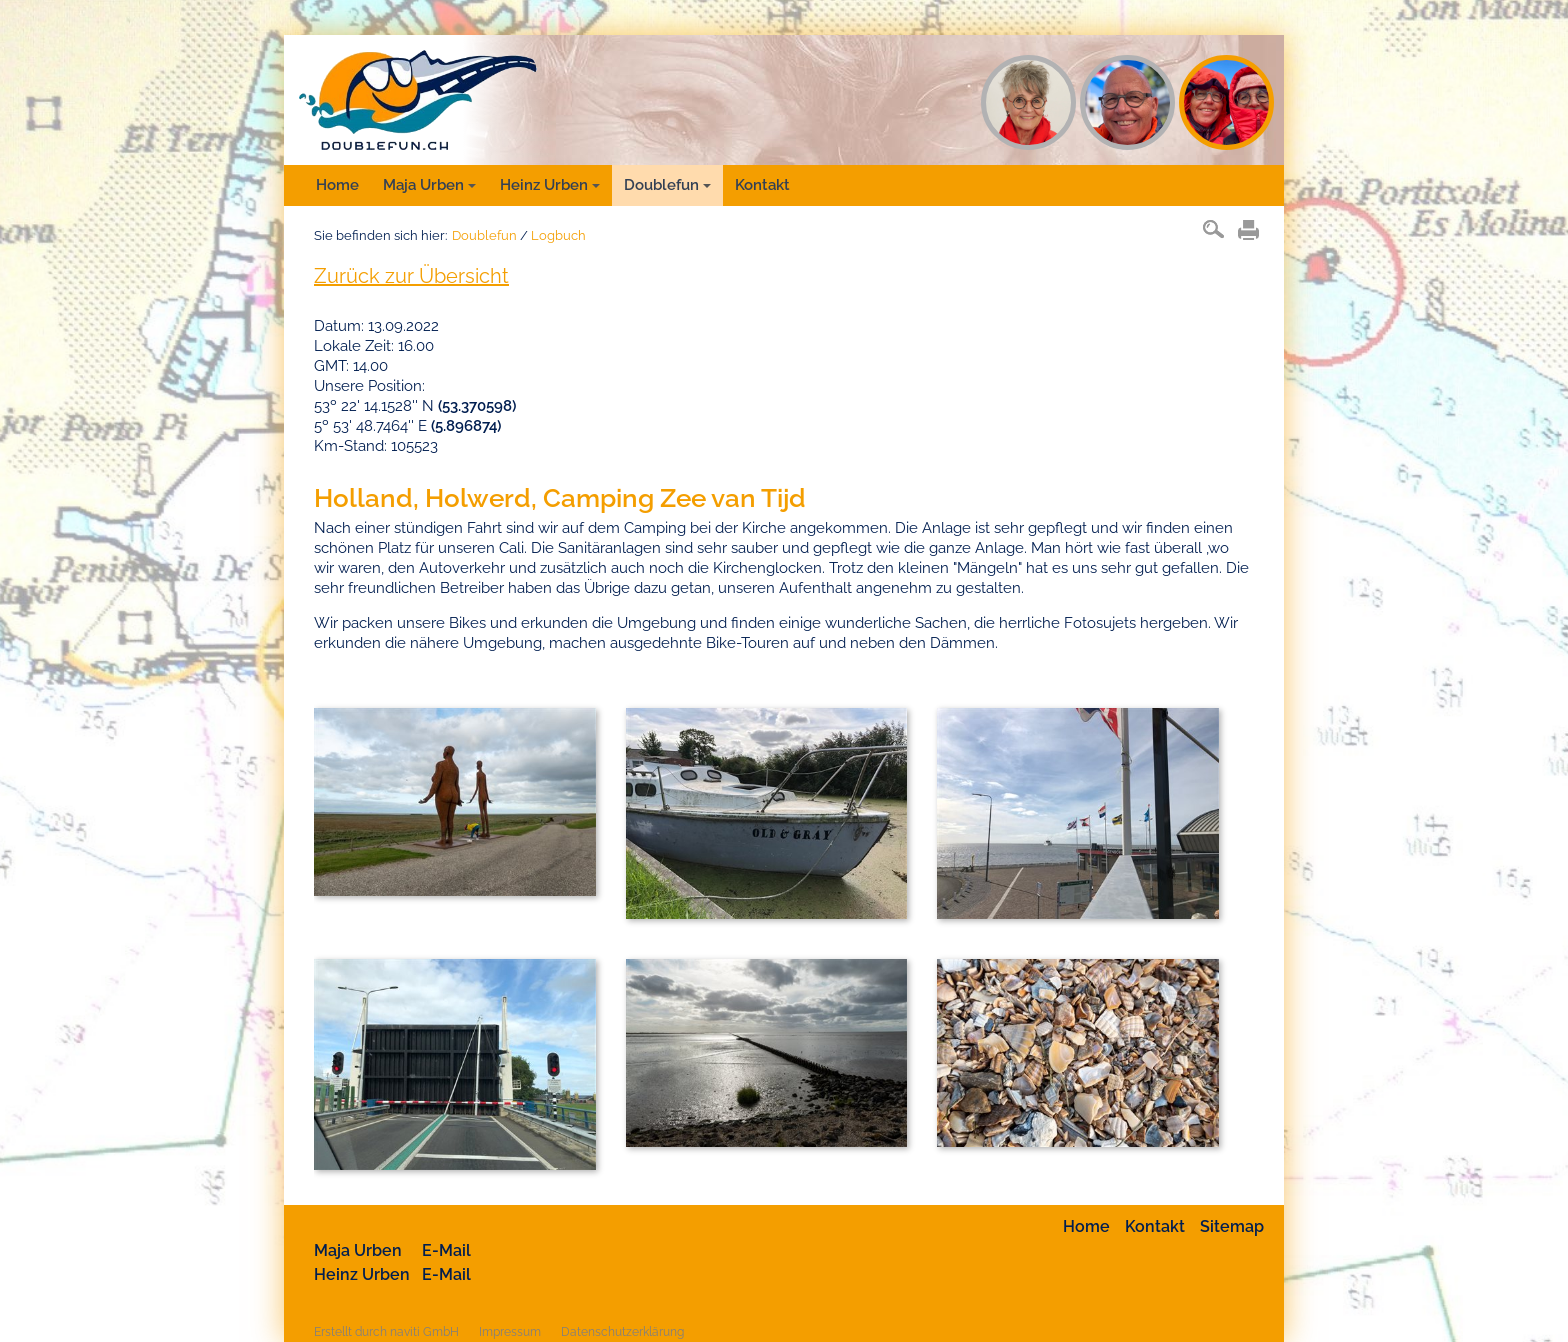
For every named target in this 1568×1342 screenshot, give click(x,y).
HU (1127, 102)
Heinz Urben (550, 185)
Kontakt (762, 185)
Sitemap (1232, 1226)
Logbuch (558, 235)
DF (1226, 102)
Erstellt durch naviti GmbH (386, 1332)
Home (337, 185)
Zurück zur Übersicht (411, 276)
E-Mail (446, 1250)
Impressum (510, 1332)
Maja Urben (429, 185)
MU (1028, 102)
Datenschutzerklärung (622, 1332)
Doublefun (667, 185)
